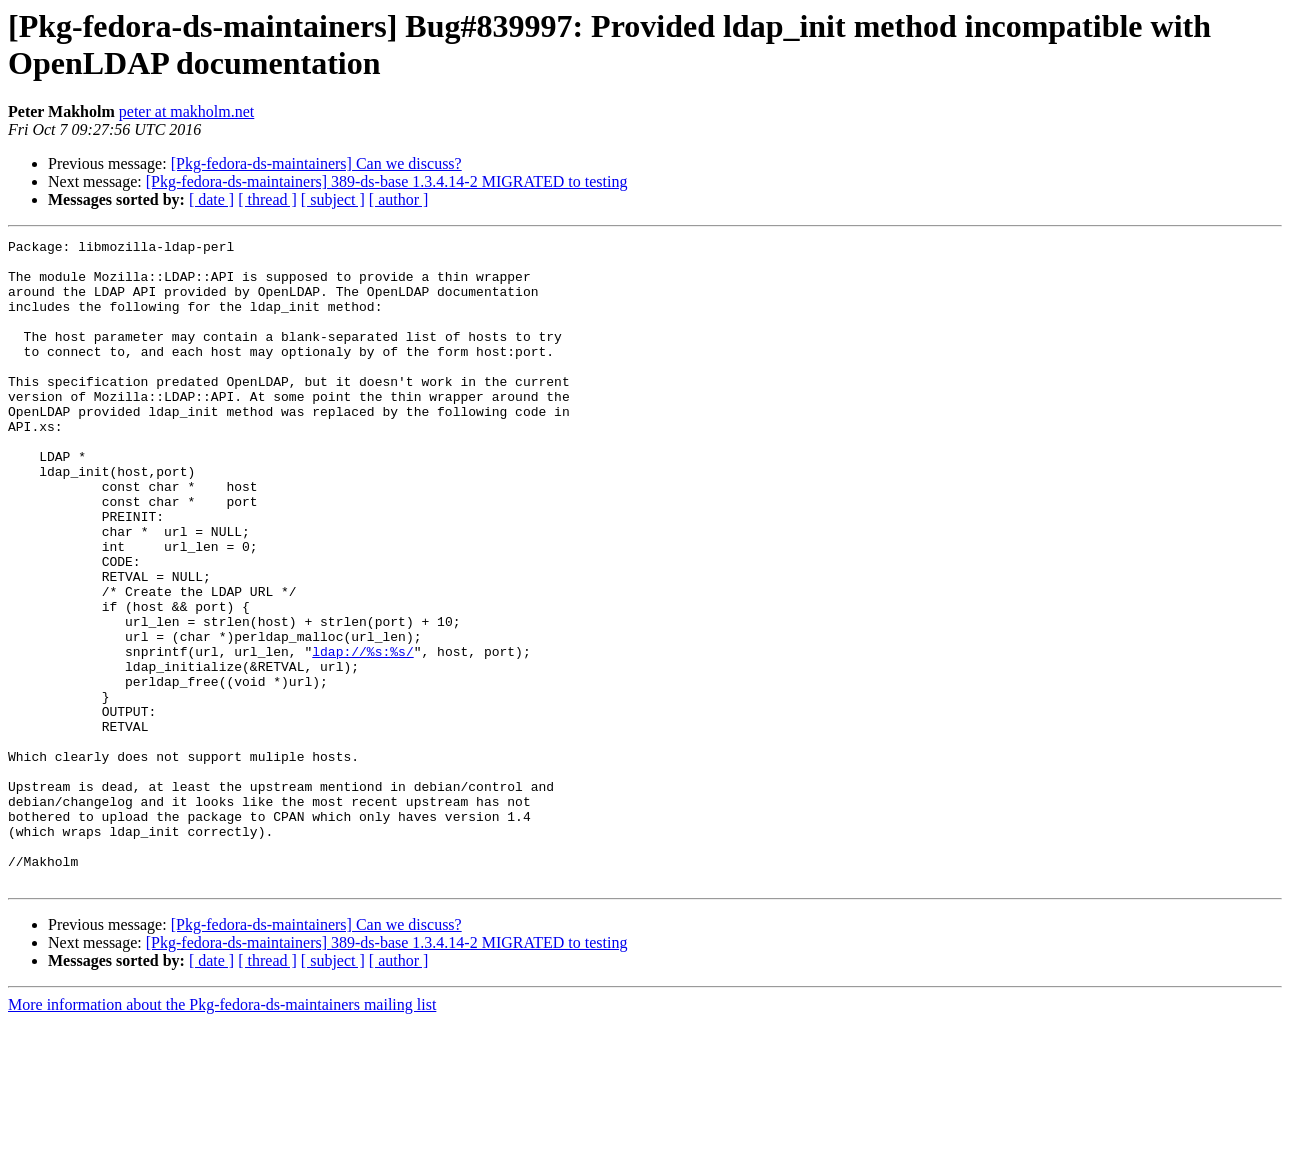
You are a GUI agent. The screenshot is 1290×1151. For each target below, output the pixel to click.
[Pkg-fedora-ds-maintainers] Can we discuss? (316, 163)
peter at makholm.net (187, 111)
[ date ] (211, 199)
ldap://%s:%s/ (362, 735)
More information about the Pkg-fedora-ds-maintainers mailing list (222, 1133)
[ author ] (399, 199)
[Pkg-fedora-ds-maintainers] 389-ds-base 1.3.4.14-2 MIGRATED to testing (387, 181)
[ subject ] (333, 199)
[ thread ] (267, 199)
